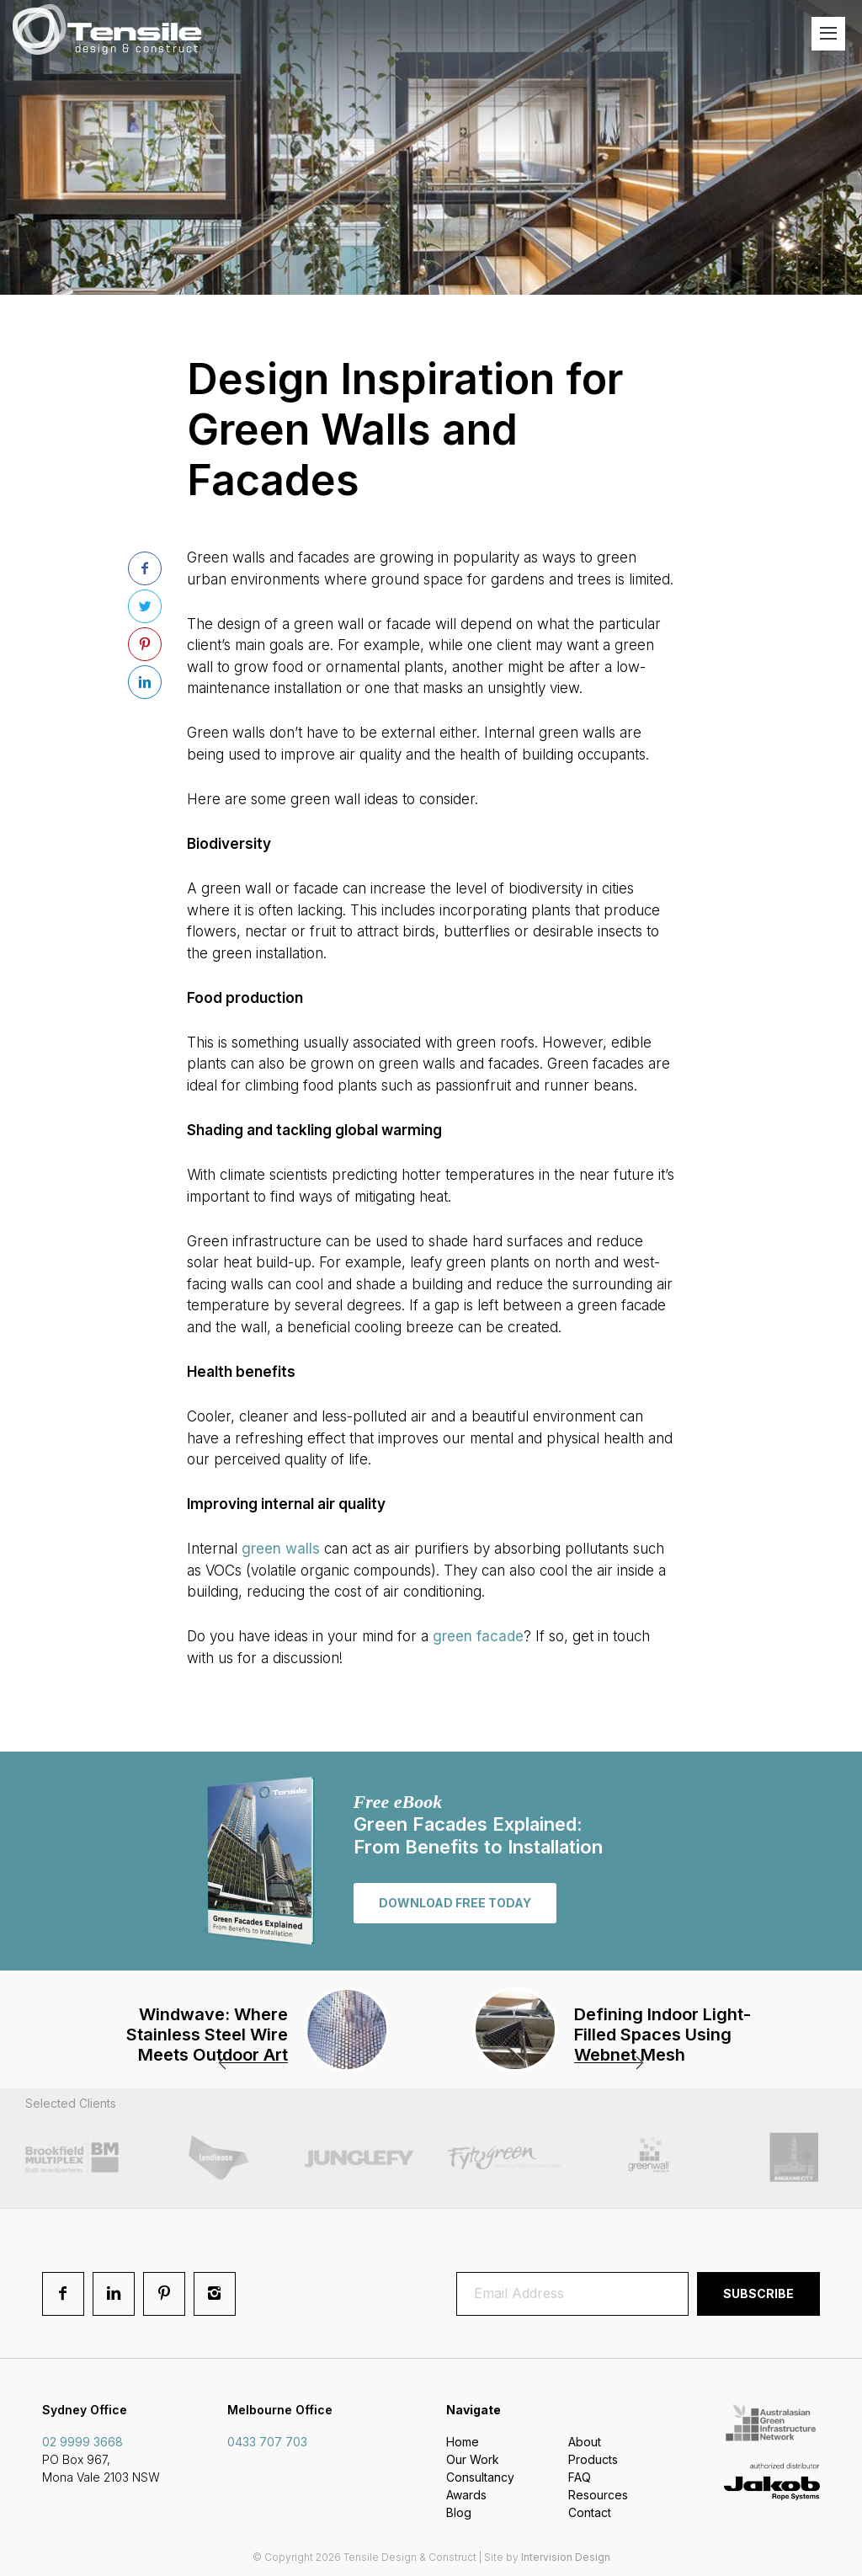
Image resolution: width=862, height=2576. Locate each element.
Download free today (455, 1903)
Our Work (472, 2459)
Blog (458, 2512)
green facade (478, 1636)
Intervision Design (565, 2557)
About (584, 2442)
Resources (598, 2495)
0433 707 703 (267, 2442)
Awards (466, 2495)
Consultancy (480, 2477)
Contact (589, 2512)
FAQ (579, 2477)
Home (462, 2442)
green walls (281, 1548)
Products (593, 2459)
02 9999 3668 (82, 2442)
